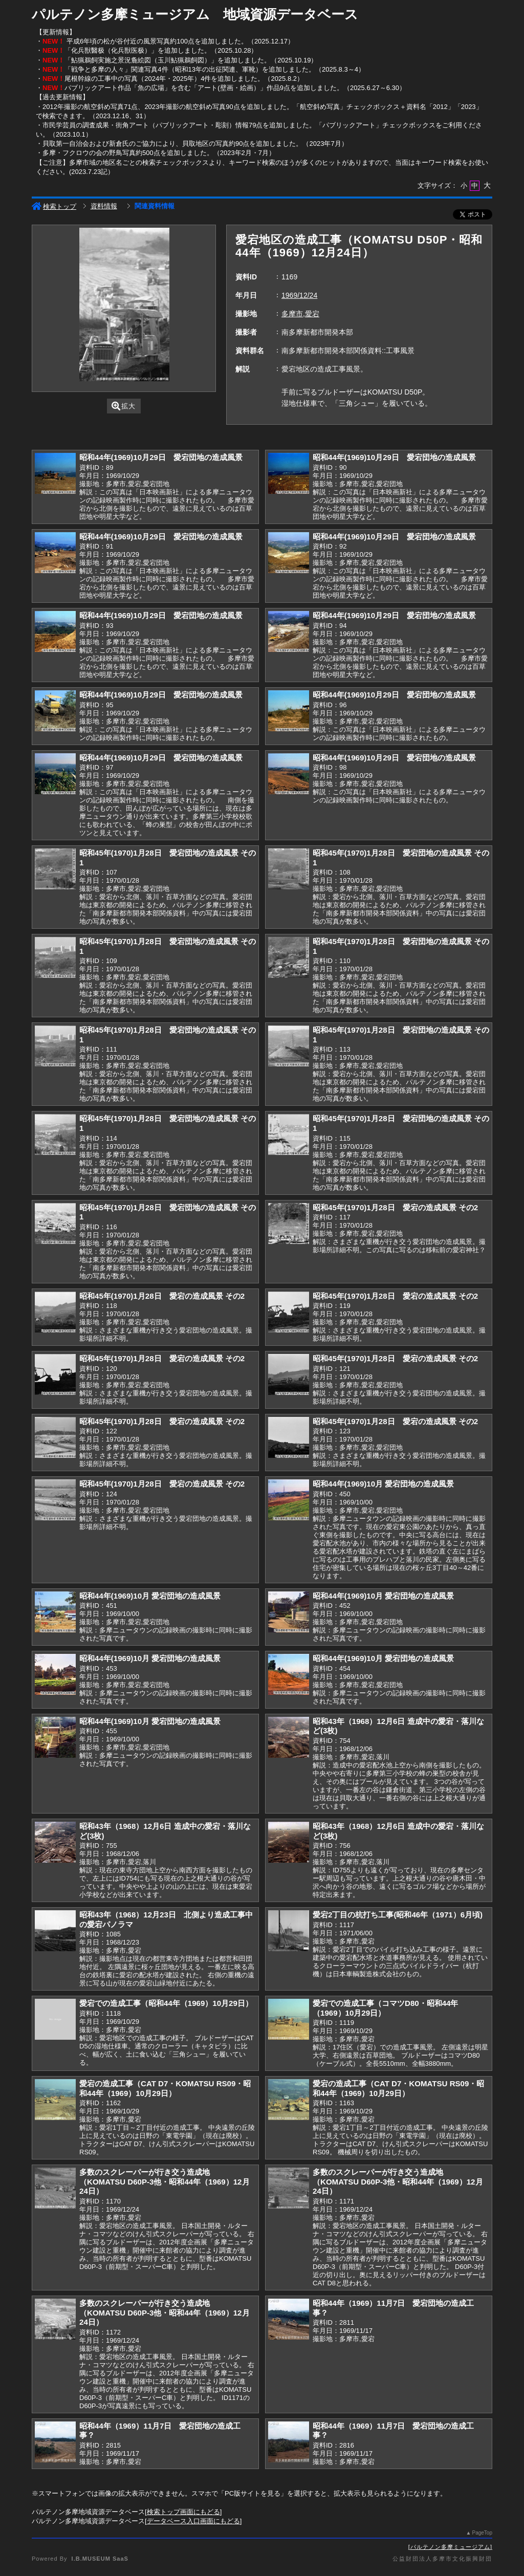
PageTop (482, 2533)
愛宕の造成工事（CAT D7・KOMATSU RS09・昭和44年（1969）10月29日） (165, 2088)
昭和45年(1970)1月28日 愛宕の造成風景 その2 (395, 1207)
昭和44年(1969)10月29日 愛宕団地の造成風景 (161, 457)
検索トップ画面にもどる (183, 2512)
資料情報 (104, 206)
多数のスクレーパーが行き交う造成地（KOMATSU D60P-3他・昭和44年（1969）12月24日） (164, 2181)
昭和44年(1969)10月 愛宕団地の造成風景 (383, 1483)
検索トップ (54, 206)
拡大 (124, 406)
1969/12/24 (299, 295)
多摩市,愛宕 (300, 314)
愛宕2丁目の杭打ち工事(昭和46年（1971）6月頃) (398, 1914)
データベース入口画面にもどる (193, 2521)
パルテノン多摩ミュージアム (450, 2547)
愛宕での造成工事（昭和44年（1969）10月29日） (166, 2003)
